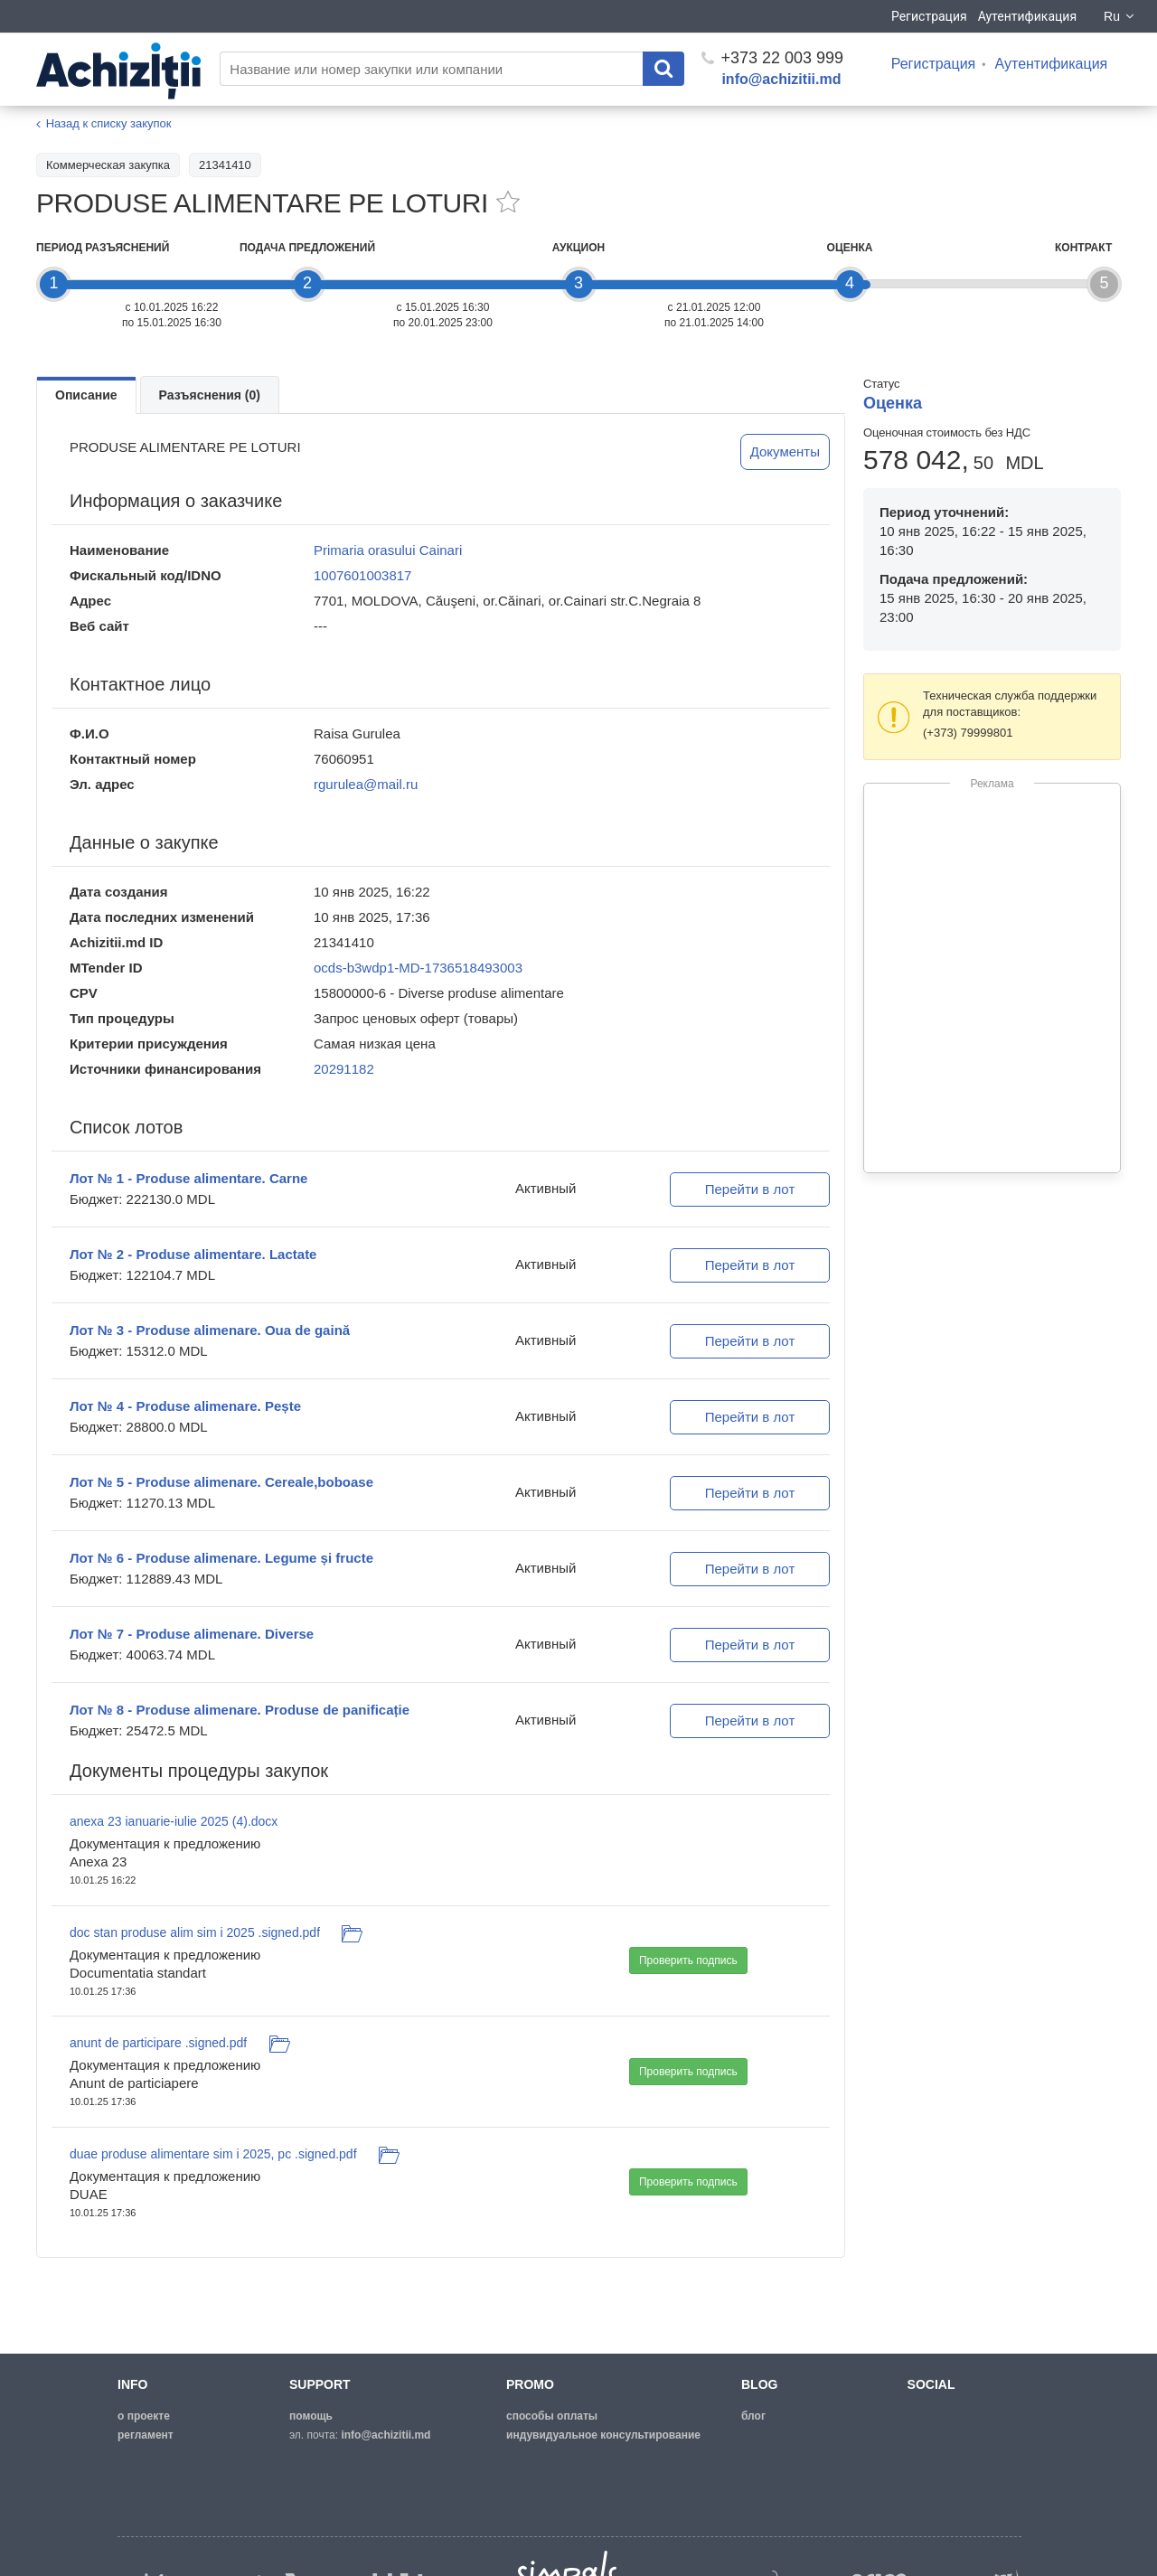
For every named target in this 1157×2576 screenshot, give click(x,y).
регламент (146, 2435)
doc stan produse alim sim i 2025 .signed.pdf (195, 1932)
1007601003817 (362, 575)
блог (753, 2416)
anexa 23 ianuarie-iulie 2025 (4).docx (173, 1821)
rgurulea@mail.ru (366, 784)
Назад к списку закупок (109, 123)
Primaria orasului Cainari (388, 550)
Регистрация (929, 16)
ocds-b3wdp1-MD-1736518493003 (418, 967)
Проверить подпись (688, 1960)
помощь (311, 2416)
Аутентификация (1027, 16)
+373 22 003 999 (772, 58)
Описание (86, 395)
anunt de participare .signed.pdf (158, 2042)
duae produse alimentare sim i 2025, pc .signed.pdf (213, 2154)
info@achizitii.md (781, 79)
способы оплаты (551, 2416)
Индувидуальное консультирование (603, 2435)
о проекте (144, 2416)
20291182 (344, 1068)
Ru (1120, 16)
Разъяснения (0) (209, 395)
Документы (785, 451)
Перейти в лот (750, 1189)
